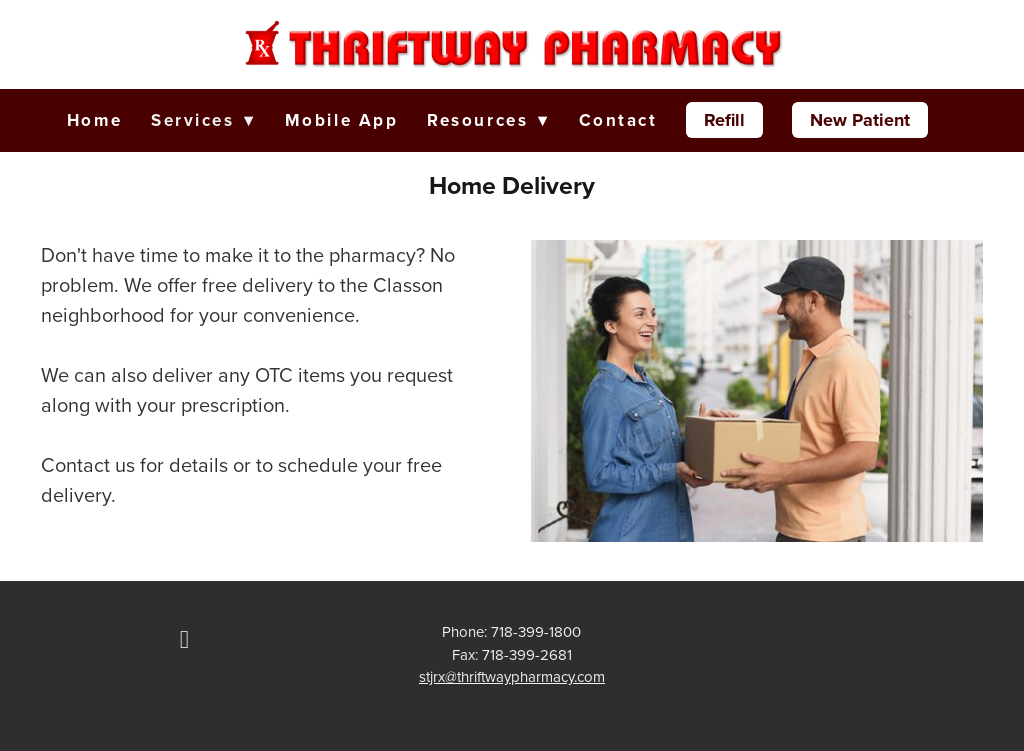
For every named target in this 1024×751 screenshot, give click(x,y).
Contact (618, 120)
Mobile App (342, 120)
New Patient (860, 120)
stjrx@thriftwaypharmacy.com (512, 676)
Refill (724, 120)
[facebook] (184, 640)
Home (94, 120)
